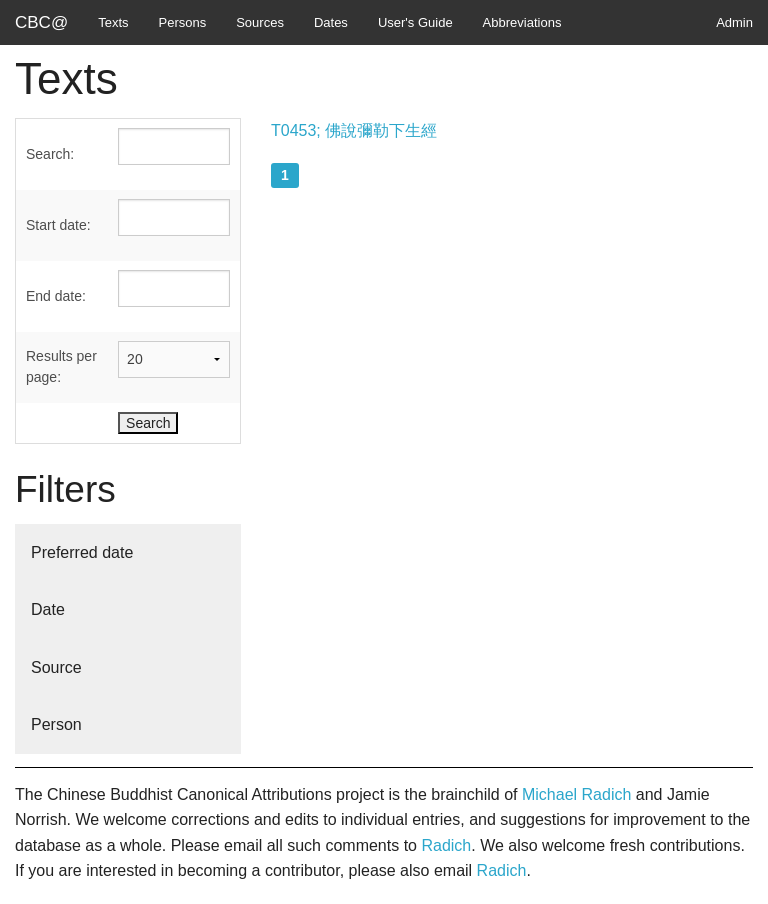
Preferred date (82, 552)
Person (56, 724)
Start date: (58, 225)
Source (56, 667)
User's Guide (415, 22)
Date (48, 609)
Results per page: (61, 366)
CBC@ (41, 22)
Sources (260, 22)
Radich (446, 845)
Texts (113, 22)
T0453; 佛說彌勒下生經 (354, 130)
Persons (183, 22)
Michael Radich (576, 794)
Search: (50, 154)
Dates (331, 22)
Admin (734, 22)
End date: (56, 296)
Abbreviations (522, 22)
